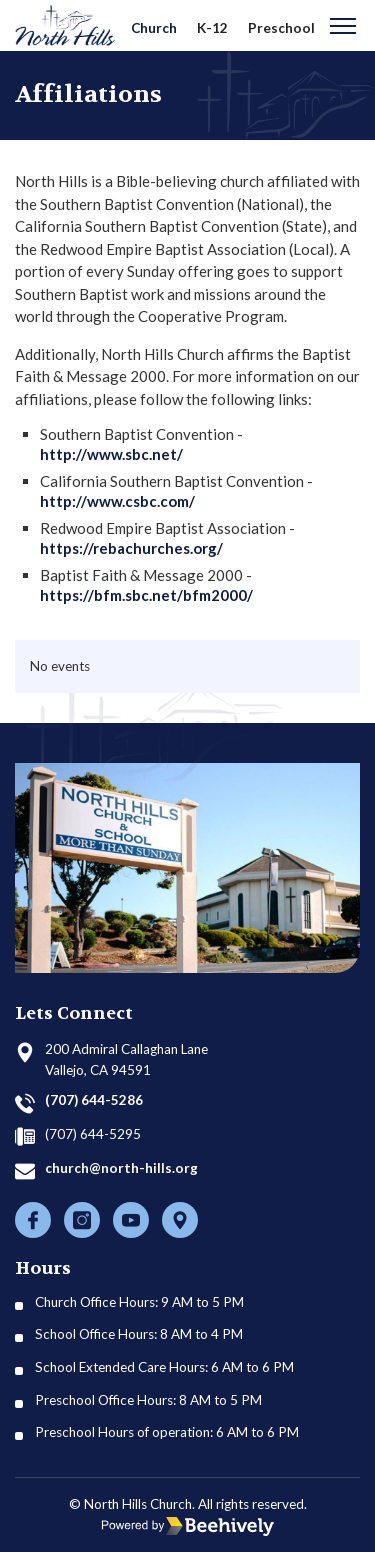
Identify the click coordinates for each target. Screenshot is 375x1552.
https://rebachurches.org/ (131, 548)
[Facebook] (33, 1220)
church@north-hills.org (121, 1168)
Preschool (281, 28)
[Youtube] (131, 1220)
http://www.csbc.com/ (117, 501)
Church (154, 28)
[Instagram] (82, 1220)
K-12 (212, 28)
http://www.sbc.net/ (111, 454)
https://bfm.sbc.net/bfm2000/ (146, 595)
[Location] (180, 1220)
